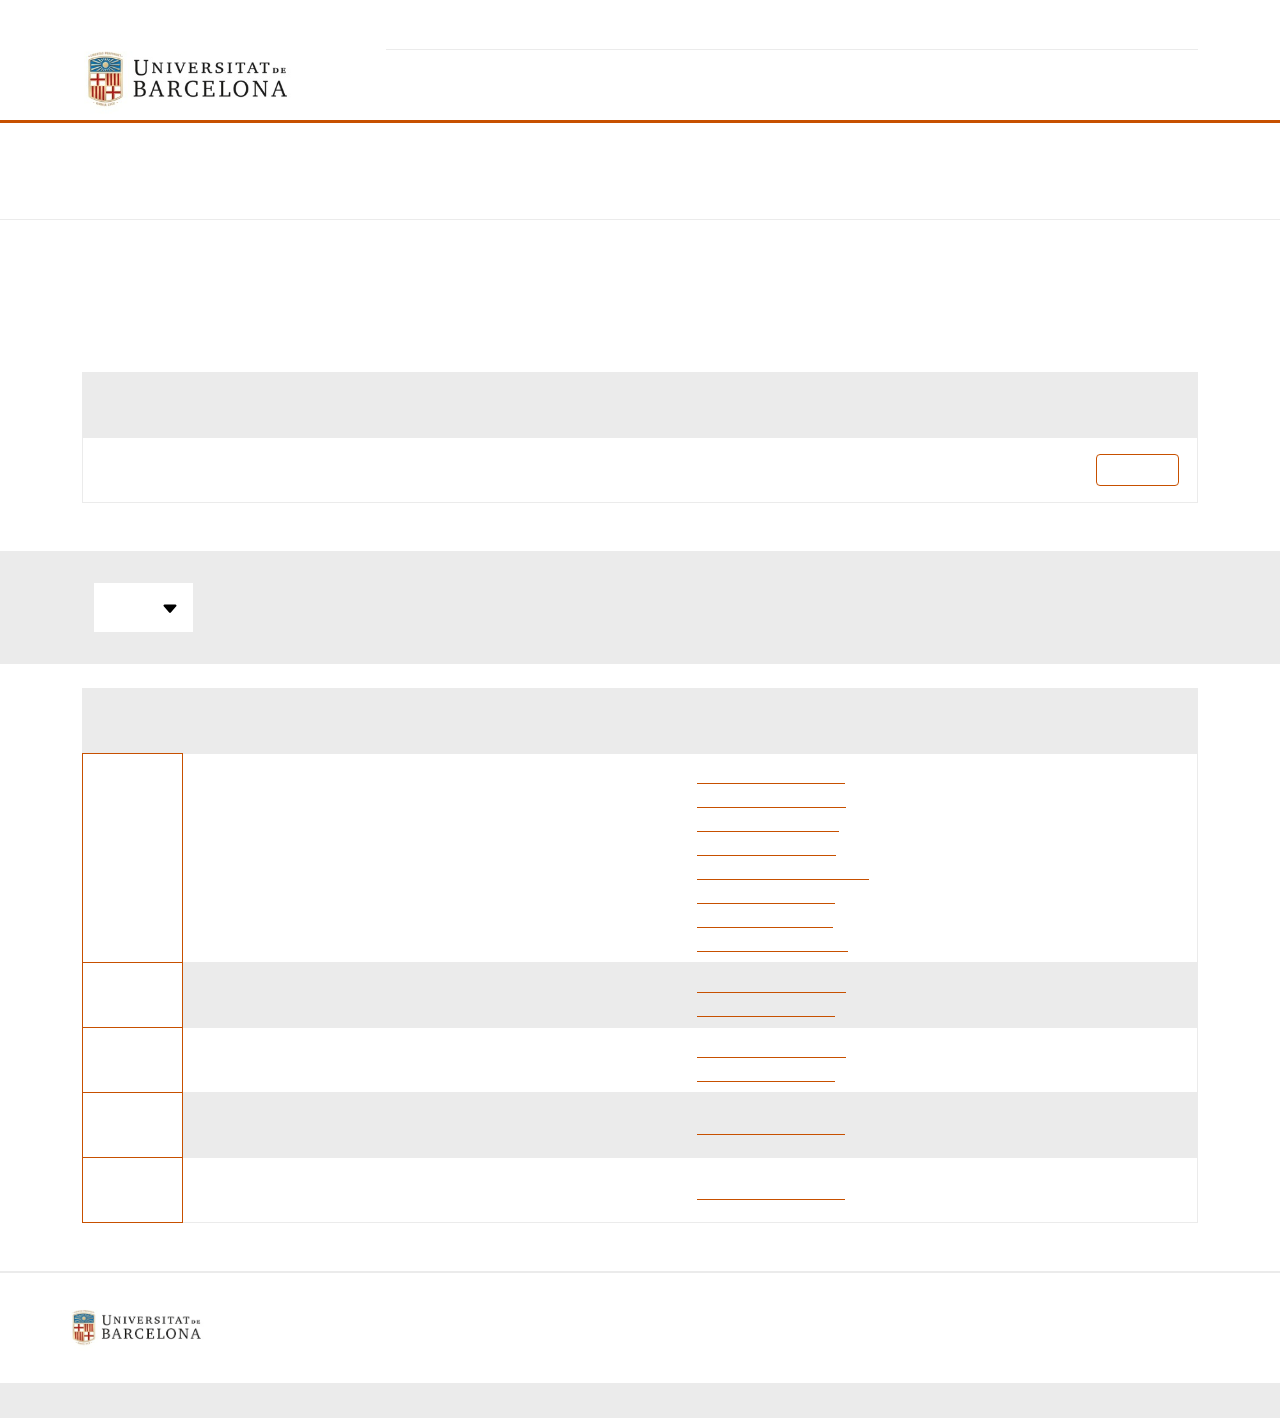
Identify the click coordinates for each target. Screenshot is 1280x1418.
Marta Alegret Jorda (766, 845)
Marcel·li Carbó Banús (772, 941)
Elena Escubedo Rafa (771, 773)
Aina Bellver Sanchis (768, 821)
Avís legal (489, 1327)
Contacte (735, 1327)
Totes (143, 608)
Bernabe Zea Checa (765, 917)
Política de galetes (614, 1327)
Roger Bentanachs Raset (783, 869)
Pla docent (1137, 469)
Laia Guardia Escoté (766, 893)
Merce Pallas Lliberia (771, 797)
